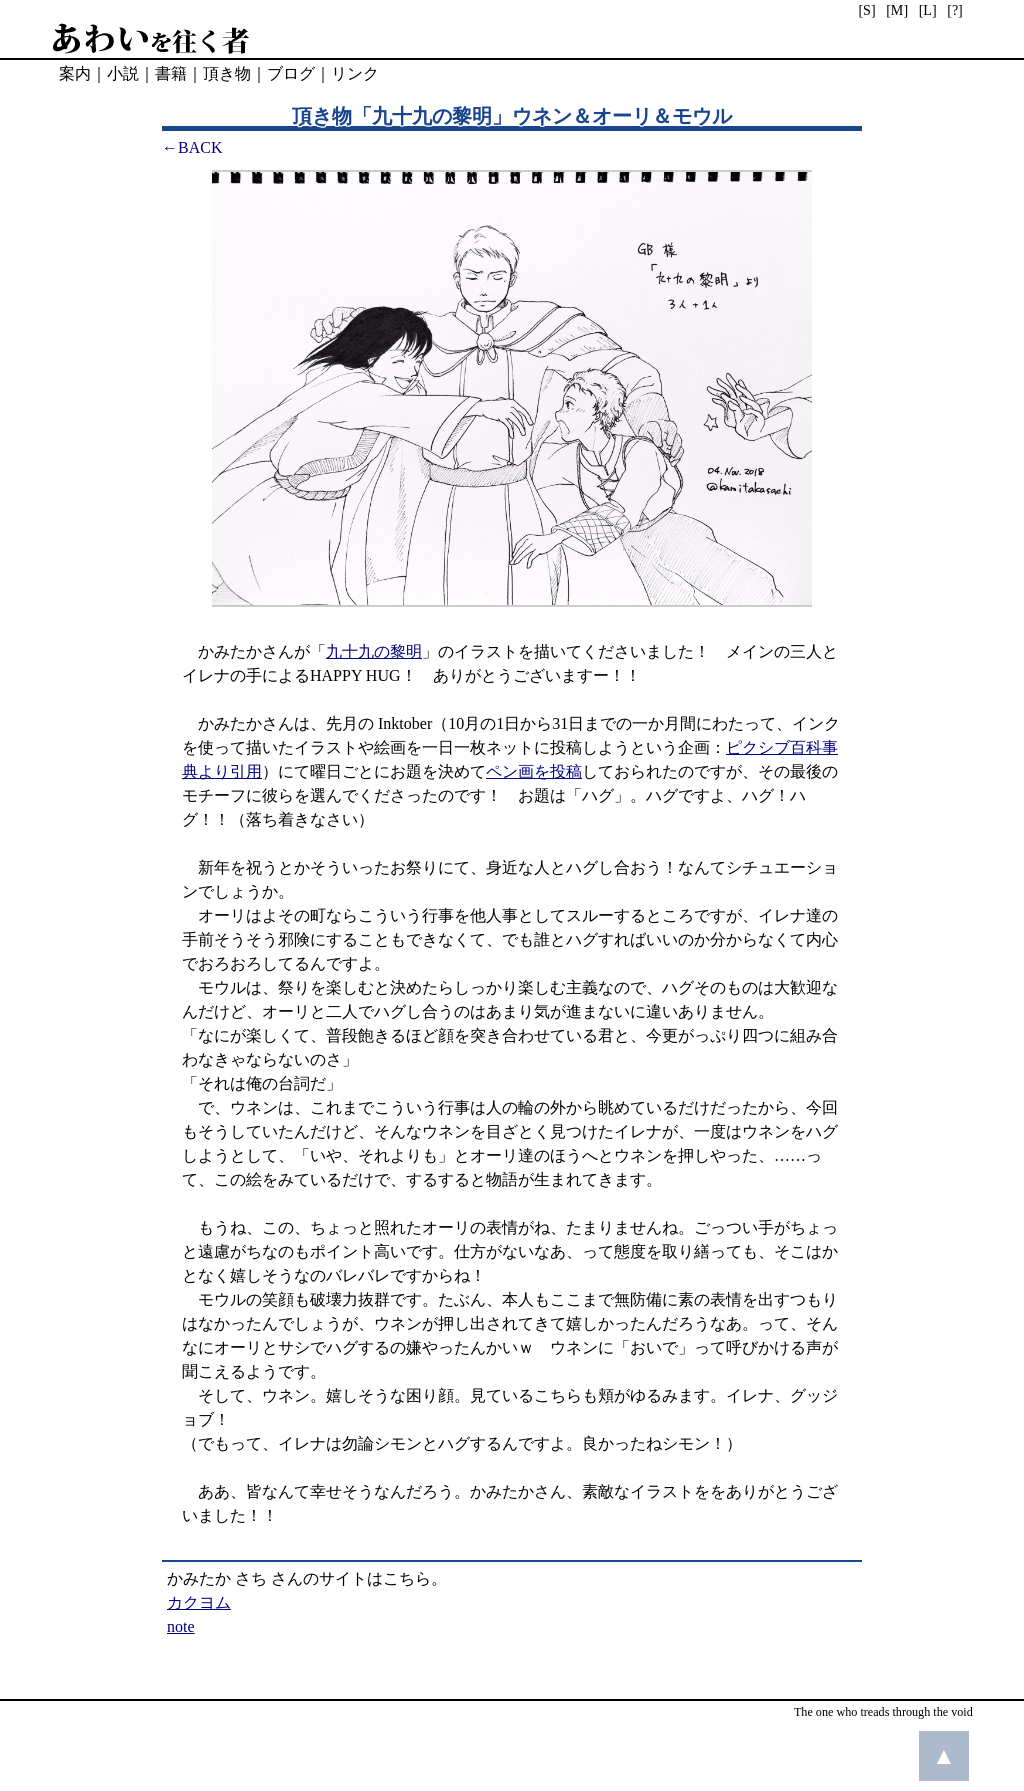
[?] (955, 10)
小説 (123, 73)
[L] (928, 10)
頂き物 (227, 73)
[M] (897, 10)
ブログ (291, 73)
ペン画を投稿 (534, 771)
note (181, 1626)
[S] (866, 10)
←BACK (192, 147)
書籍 (171, 73)
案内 (75, 73)
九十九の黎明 (374, 651)
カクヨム (199, 1602)
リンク (355, 73)
